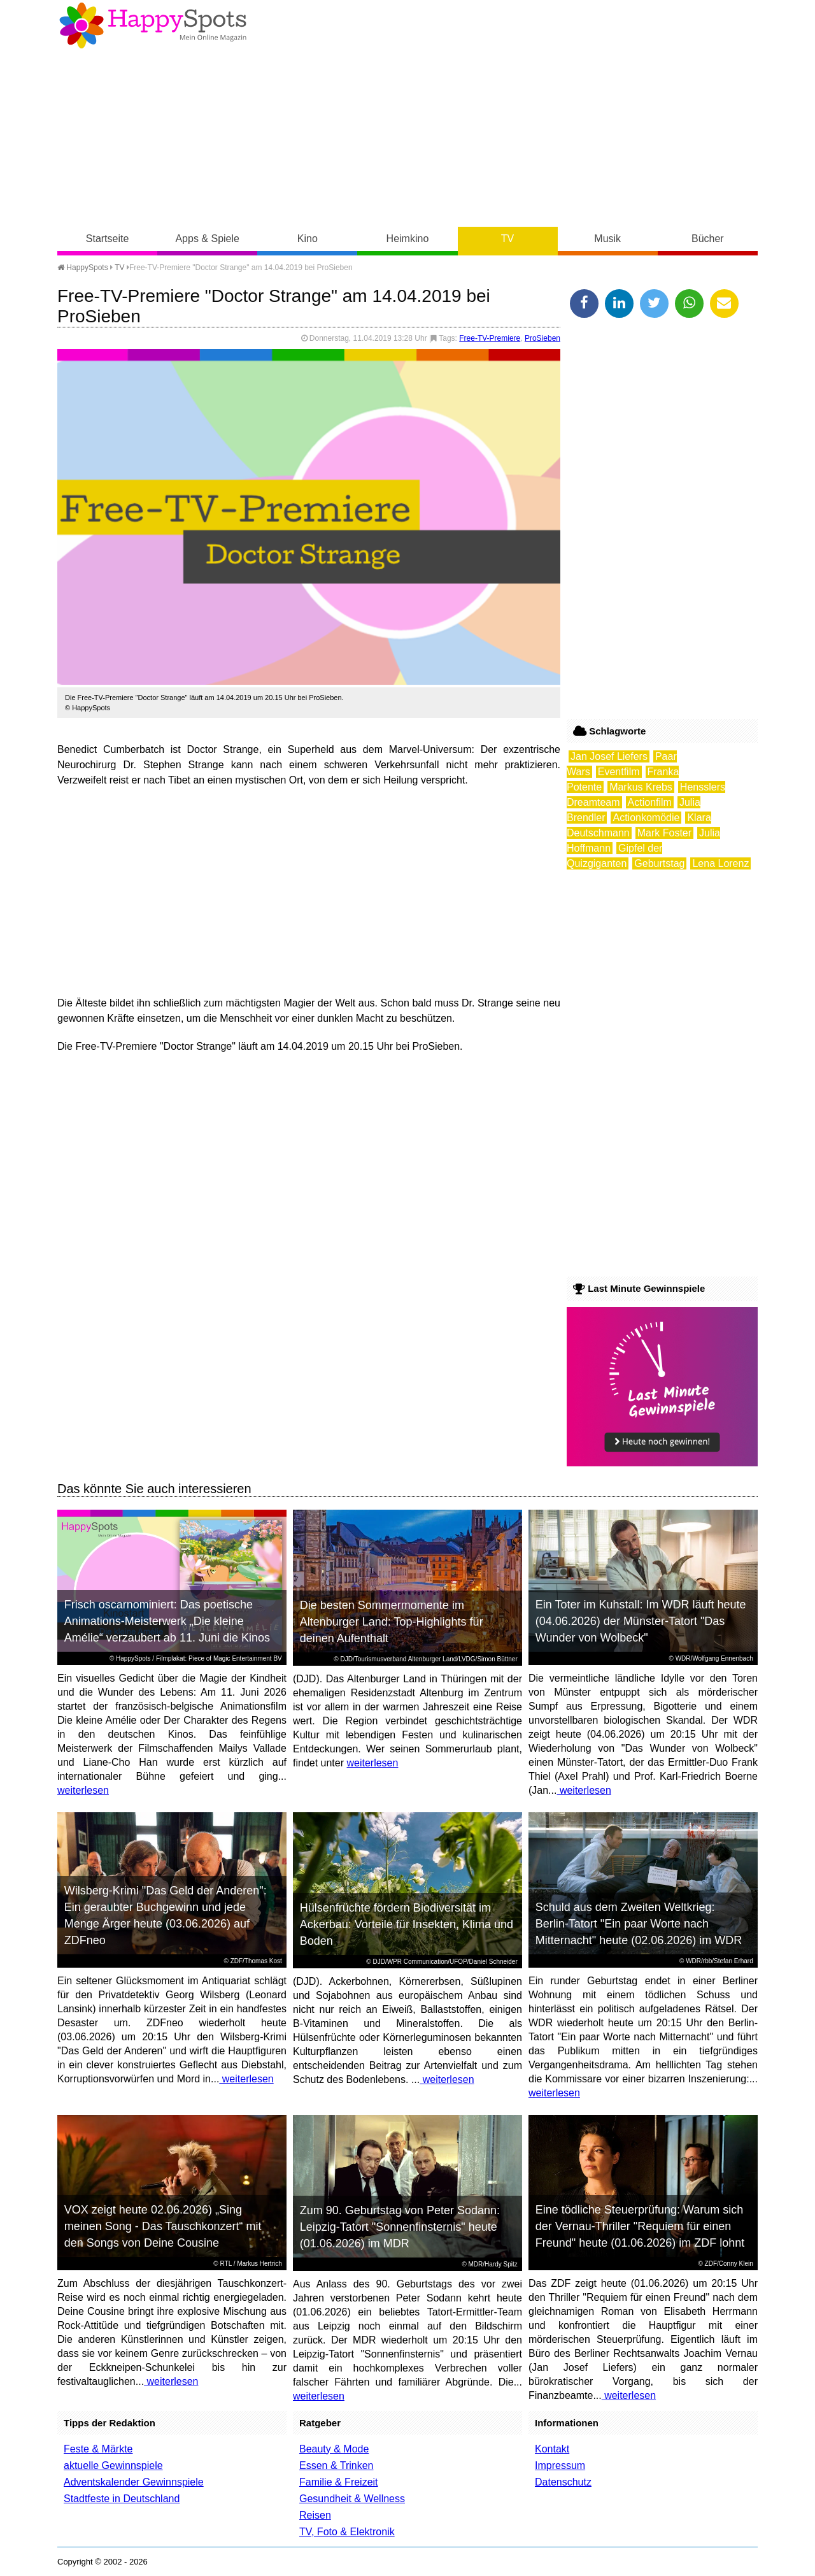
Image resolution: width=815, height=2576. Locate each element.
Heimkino (407, 238)
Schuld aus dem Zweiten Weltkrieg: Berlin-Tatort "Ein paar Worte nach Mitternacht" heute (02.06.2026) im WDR (638, 1924)
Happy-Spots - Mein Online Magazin (152, 25)
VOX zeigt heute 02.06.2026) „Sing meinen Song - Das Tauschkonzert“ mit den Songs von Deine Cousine (163, 2226)
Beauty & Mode (334, 2449)
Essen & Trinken (336, 2465)
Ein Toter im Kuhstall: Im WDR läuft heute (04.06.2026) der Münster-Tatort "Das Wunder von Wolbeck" (640, 1621)
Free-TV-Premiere (489, 338)
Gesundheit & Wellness (352, 2498)
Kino (307, 238)
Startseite (107, 238)
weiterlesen (83, 1790)
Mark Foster (664, 832)
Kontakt (552, 2449)
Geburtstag (659, 863)
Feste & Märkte (98, 2449)
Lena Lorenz (720, 863)
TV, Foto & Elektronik (347, 2531)
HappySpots (82, 267)
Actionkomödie (646, 817)
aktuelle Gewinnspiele (113, 2465)
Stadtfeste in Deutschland (122, 2498)
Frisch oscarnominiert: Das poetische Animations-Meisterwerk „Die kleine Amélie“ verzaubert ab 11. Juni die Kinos (167, 1621)
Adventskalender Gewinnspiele (134, 2482)
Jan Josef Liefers (609, 756)
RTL (226, 2263)
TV (507, 238)
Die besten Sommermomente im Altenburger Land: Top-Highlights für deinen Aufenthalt (391, 1622)
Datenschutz (563, 2482)
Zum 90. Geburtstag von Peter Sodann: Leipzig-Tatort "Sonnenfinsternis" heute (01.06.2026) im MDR (400, 2227)
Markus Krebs (640, 787)
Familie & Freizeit (338, 2482)
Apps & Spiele (207, 238)
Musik (607, 238)
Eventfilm (619, 771)
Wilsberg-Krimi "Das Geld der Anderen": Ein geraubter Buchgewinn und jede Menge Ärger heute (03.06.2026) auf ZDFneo (165, 1915)
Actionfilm (650, 802)
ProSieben (542, 338)
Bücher (707, 238)
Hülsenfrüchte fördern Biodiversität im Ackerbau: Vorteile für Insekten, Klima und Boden (406, 1924)
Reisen (315, 2515)
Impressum (560, 2465)
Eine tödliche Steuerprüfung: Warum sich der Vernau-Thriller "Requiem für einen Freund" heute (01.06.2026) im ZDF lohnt (640, 2226)
